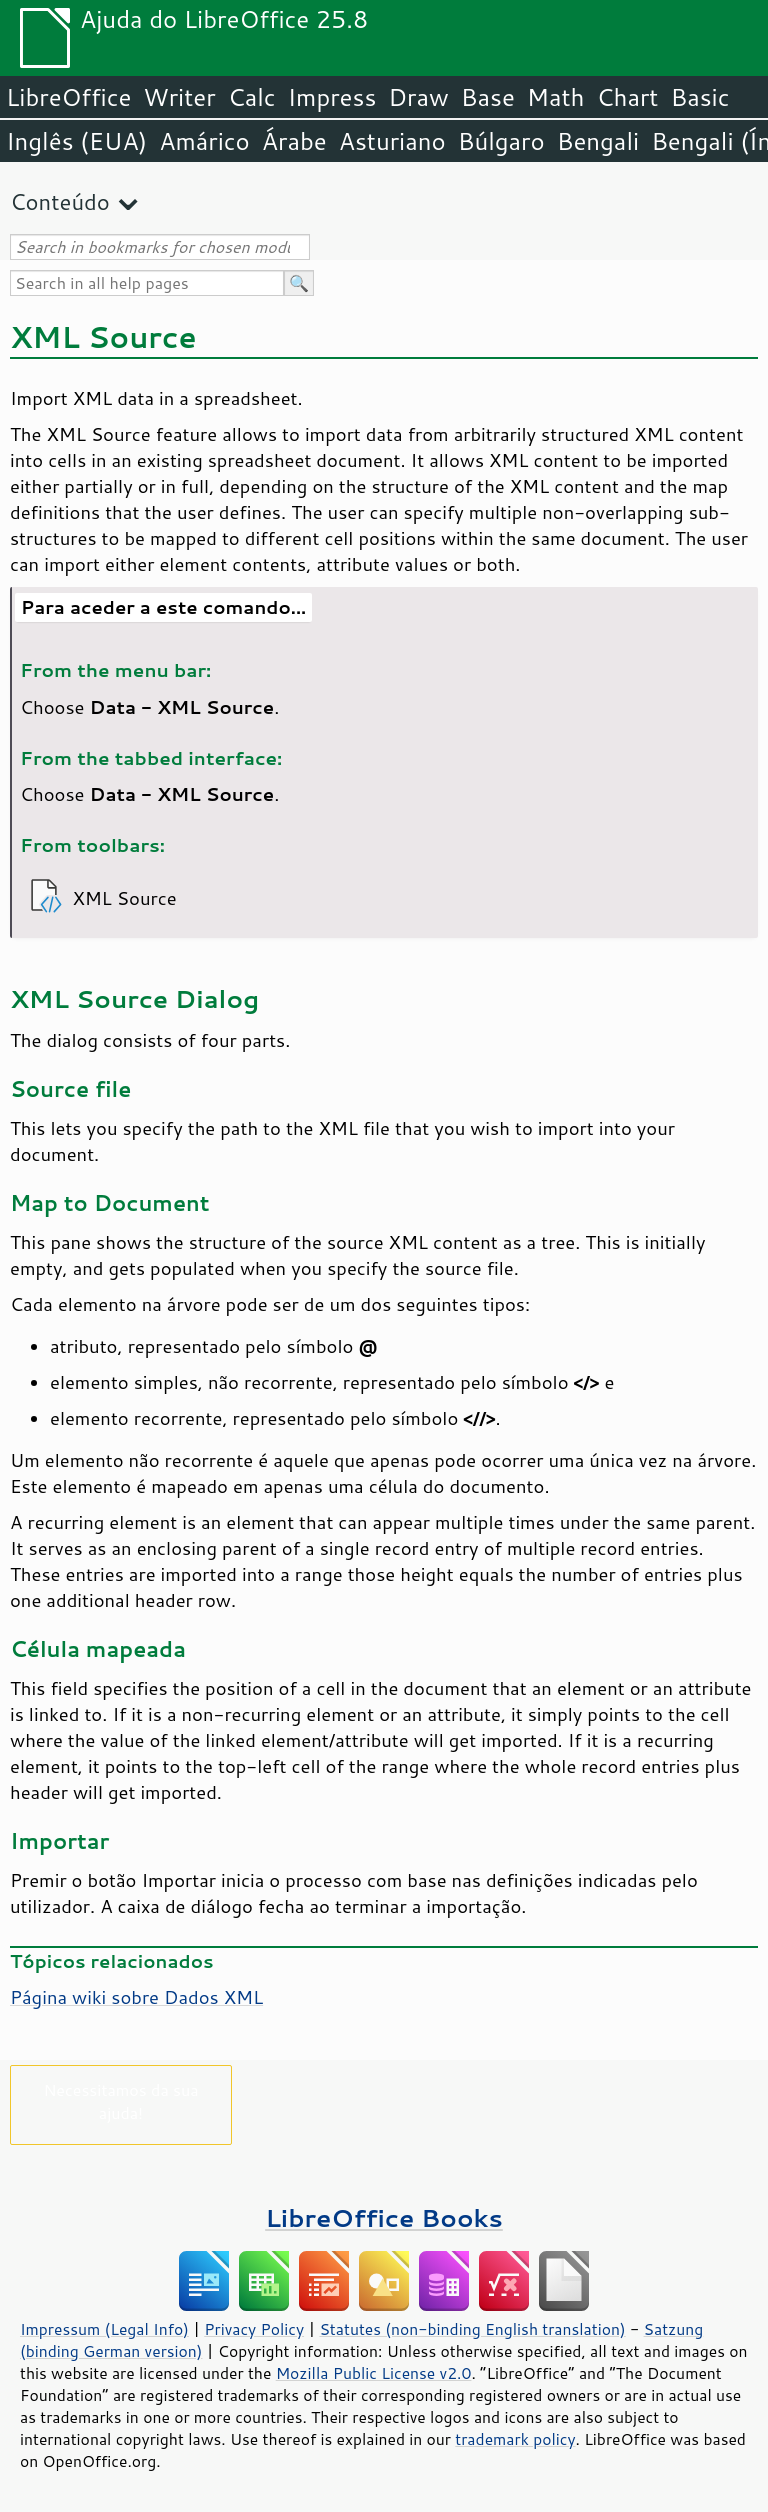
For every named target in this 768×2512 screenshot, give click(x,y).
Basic (699, 97)
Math (556, 97)
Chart (627, 97)
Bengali (598, 141)
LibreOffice (68, 97)
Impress (332, 97)
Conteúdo (60, 201)
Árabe (294, 141)
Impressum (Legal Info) (104, 2329)
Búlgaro (501, 141)
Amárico (204, 141)
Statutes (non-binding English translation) (472, 2329)
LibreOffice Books (384, 2217)
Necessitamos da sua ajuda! (120, 2101)
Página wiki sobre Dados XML (136, 1997)
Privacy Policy (254, 2329)
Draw (418, 97)
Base (488, 97)
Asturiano (392, 141)
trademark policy (515, 2439)
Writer (179, 97)
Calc (252, 97)
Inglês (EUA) (76, 141)
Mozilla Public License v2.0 (374, 2373)
